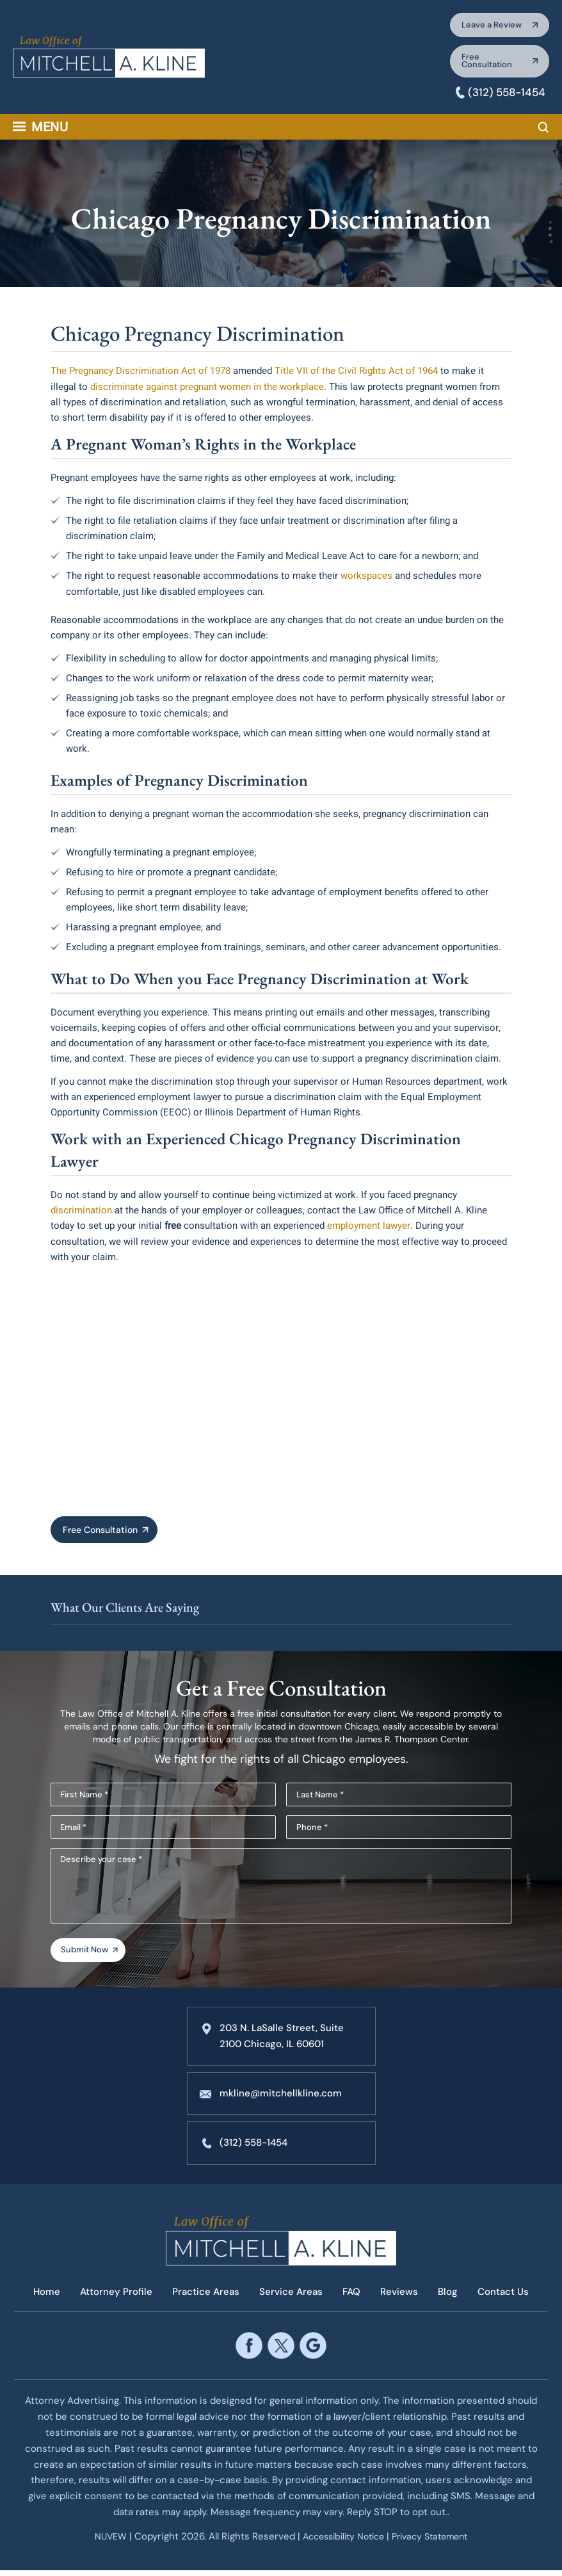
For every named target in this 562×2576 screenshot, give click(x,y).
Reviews (402, 2299)
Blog (452, 2299)
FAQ (352, 2299)
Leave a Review (487, 25)
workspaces (366, 579)
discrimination (81, 1213)
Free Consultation (482, 64)
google (313, 2351)
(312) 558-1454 (504, 96)
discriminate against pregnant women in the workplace (206, 390)
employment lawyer (367, 1228)
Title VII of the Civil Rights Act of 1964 (355, 375)
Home (40, 2299)
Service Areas (290, 2299)
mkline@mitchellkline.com (282, 2100)
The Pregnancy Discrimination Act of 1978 (140, 375)
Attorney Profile (112, 2299)
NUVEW (102, 2542)
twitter (281, 2351)
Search (543, 131)
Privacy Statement (436, 2542)
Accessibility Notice (342, 2542)
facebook (249, 2351)
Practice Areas (203, 2299)
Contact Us (509, 2299)
